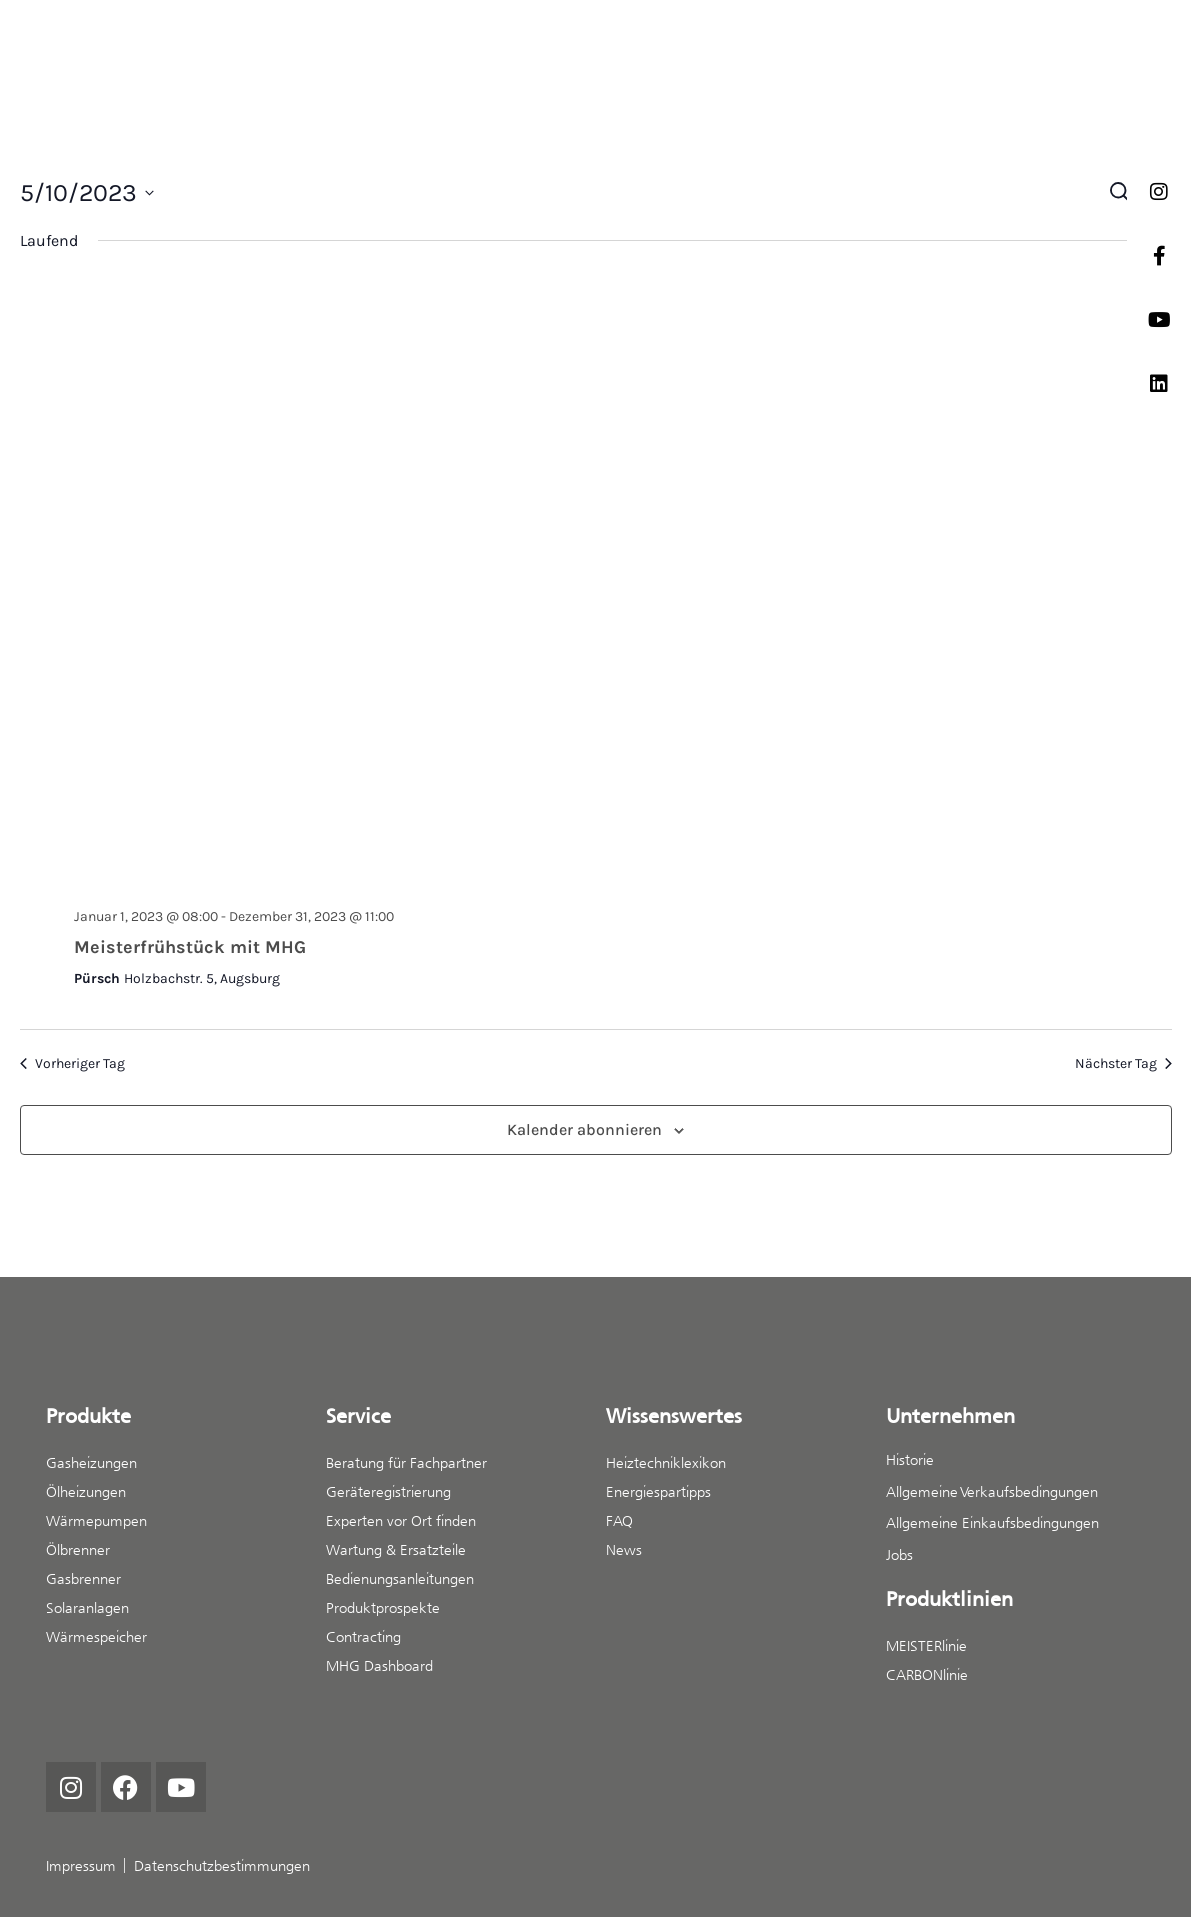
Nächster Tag (1123, 1063)
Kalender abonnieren (584, 1129)
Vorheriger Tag (72, 1063)
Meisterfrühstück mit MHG (190, 947)
